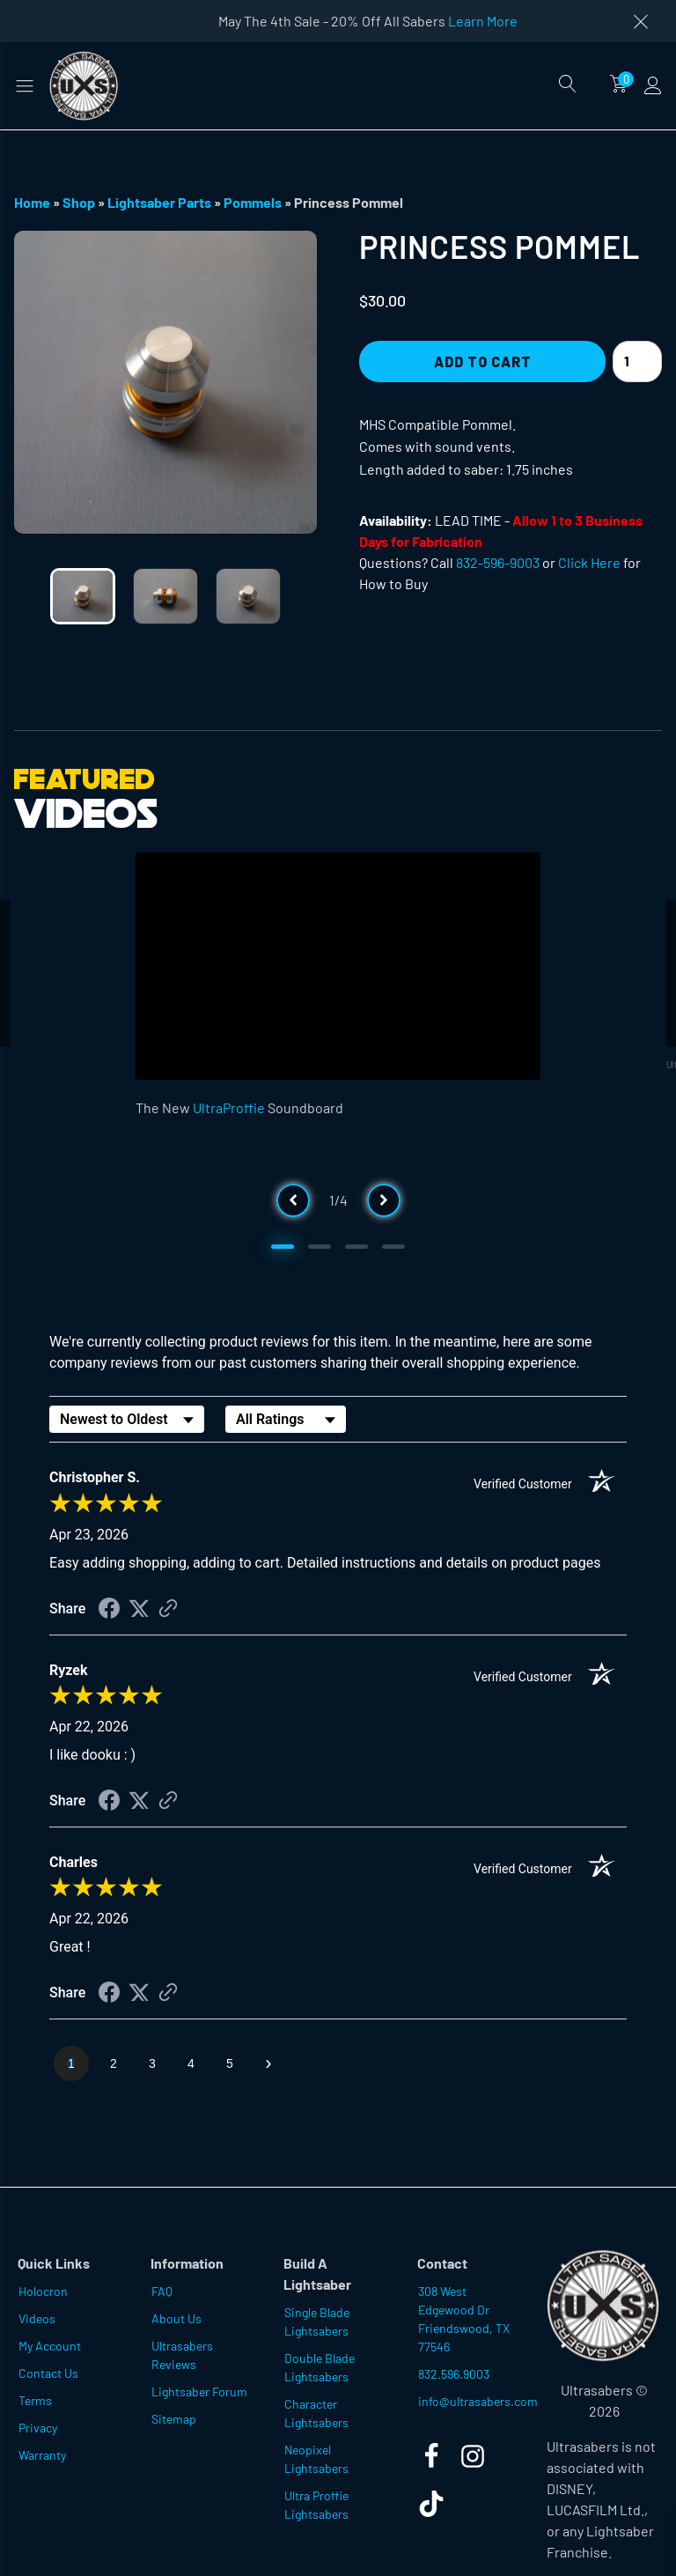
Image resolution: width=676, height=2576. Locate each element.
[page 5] (230, 2063)
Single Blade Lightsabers (316, 2321)
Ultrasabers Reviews (182, 2355)
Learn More (483, 20)
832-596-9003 (498, 562)
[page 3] (152, 2063)
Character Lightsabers (316, 2413)
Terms (35, 2400)
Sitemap (173, 2418)
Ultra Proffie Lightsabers (316, 2504)
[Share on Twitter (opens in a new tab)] (139, 1608)
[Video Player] (338, 967)
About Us (176, 2318)
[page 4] (191, 2063)
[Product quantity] (637, 361)
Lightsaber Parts (159, 202)
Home (32, 202)
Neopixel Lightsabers (316, 2459)
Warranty (42, 2454)
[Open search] (568, 83)
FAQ (162, 2291)
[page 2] (113, 2063)
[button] (24, 85)
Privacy (37, 2427)
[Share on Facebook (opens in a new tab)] (109, 1610)
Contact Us (48, 2373)
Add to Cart (483, 361)
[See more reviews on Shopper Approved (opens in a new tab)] (168, 1609)
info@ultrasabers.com (473, 2401)
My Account (49, 2345)
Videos (36, 2318)
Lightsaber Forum (199, 2391)
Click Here (589, 562)
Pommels (253, 202)
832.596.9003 (453, 2373)
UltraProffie (229, 1107)
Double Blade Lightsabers (319, 2367)
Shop (78, 202)
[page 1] (71, 2063)
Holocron (43, 2291)
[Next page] (268, 2063)
